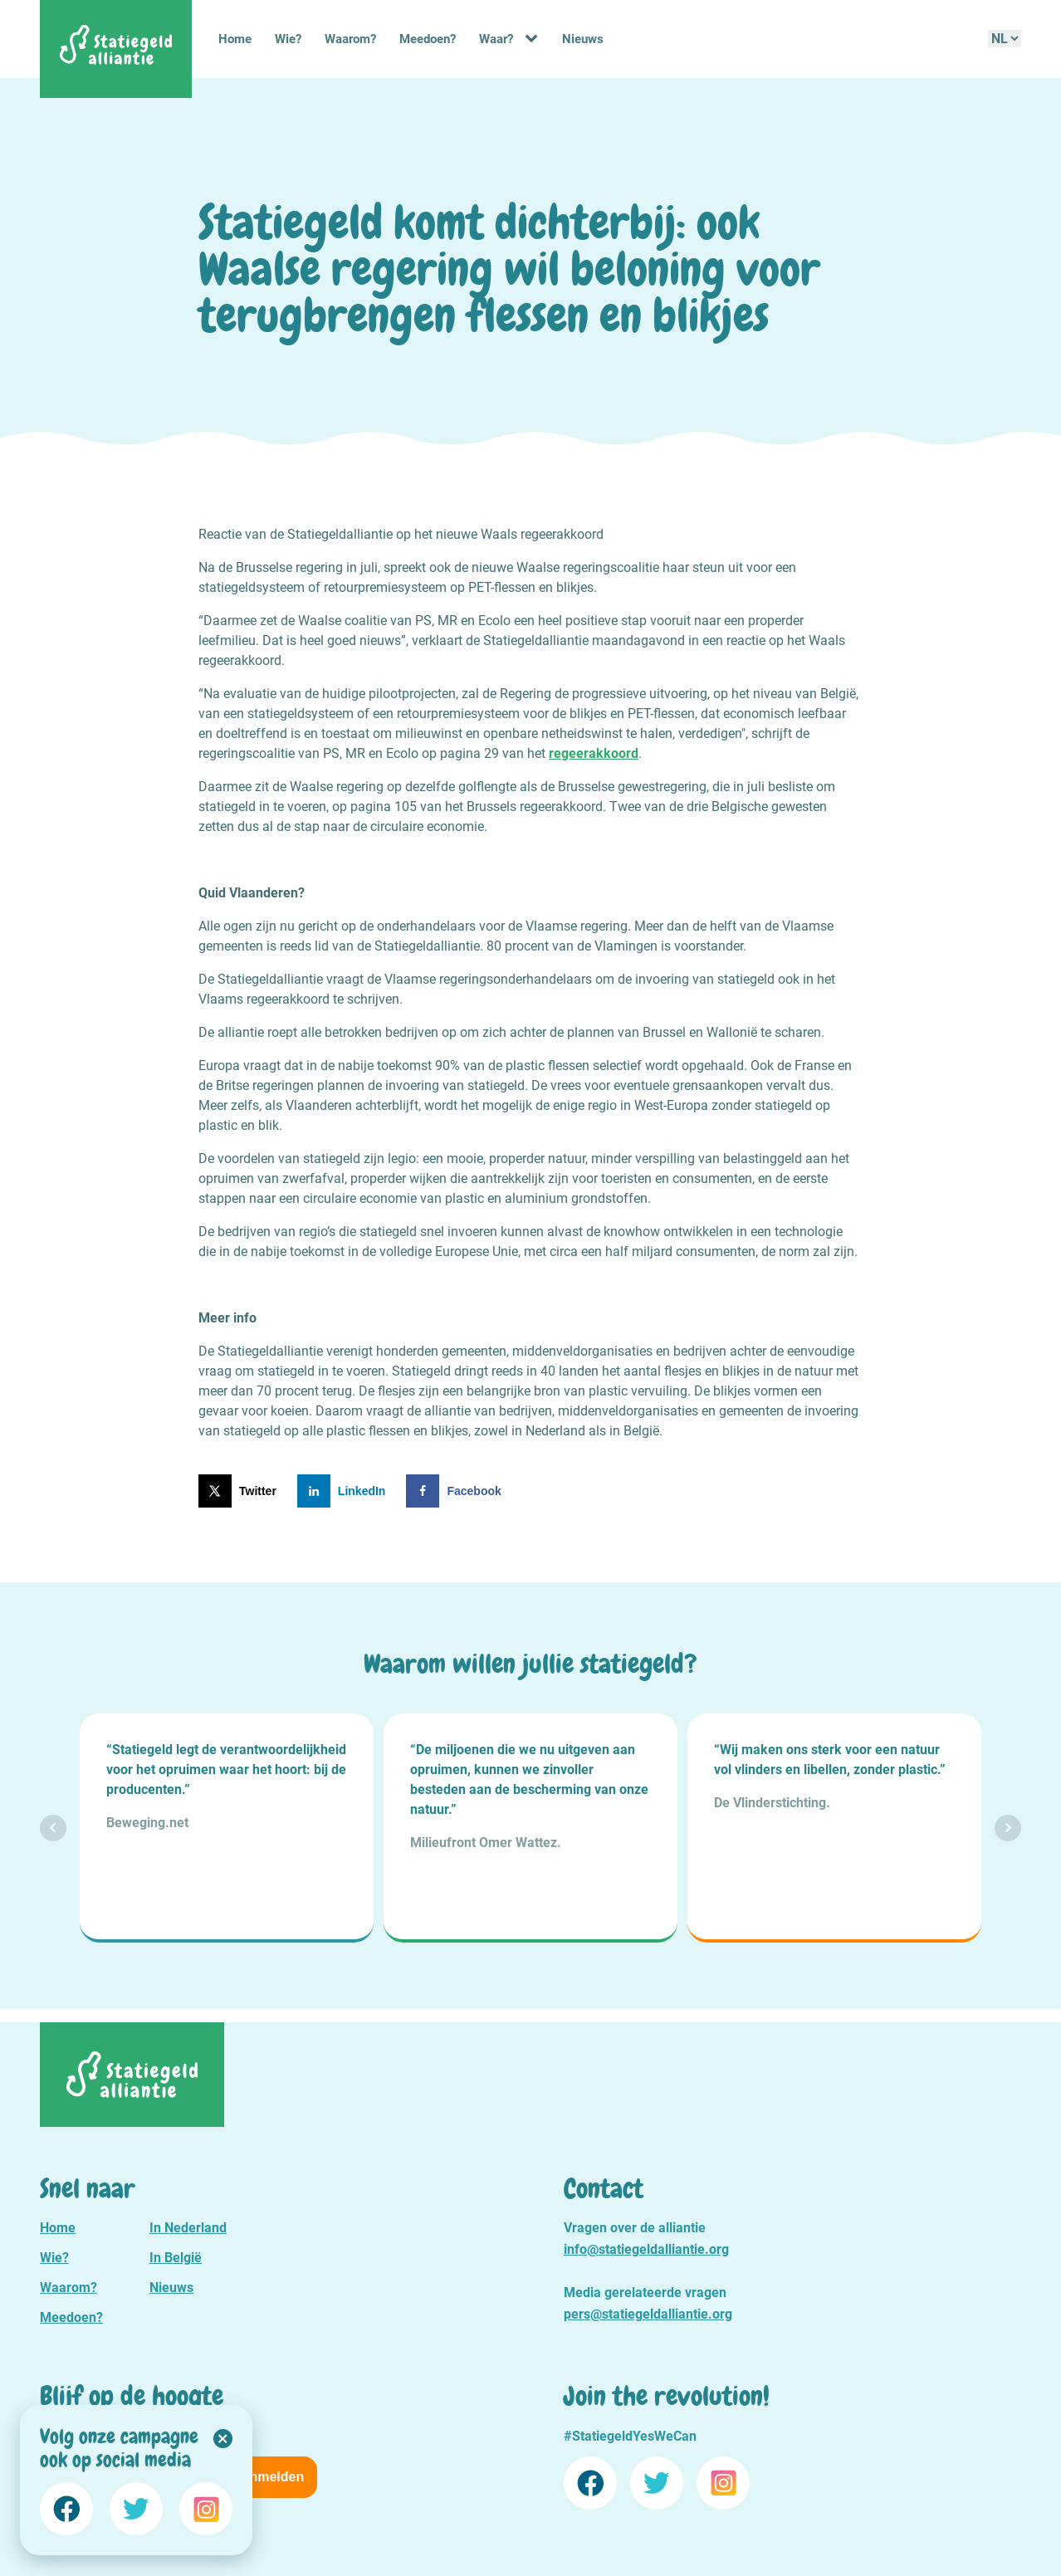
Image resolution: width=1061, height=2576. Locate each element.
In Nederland (188, 2228)
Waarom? (350, 39)
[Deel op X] (241, 1491)
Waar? (496, 39)
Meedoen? (427, 39)
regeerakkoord (593, 753)
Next (1008, 1828)
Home (235, 39)
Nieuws (583, 39)
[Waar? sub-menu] (535, 39)
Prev (53, 1828)
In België (175, 2258)
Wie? (288, 39)
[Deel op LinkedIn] (345, 1491)
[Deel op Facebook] (457, 1491)
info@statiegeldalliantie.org (646, 2249)
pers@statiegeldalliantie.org (648, 2314)
